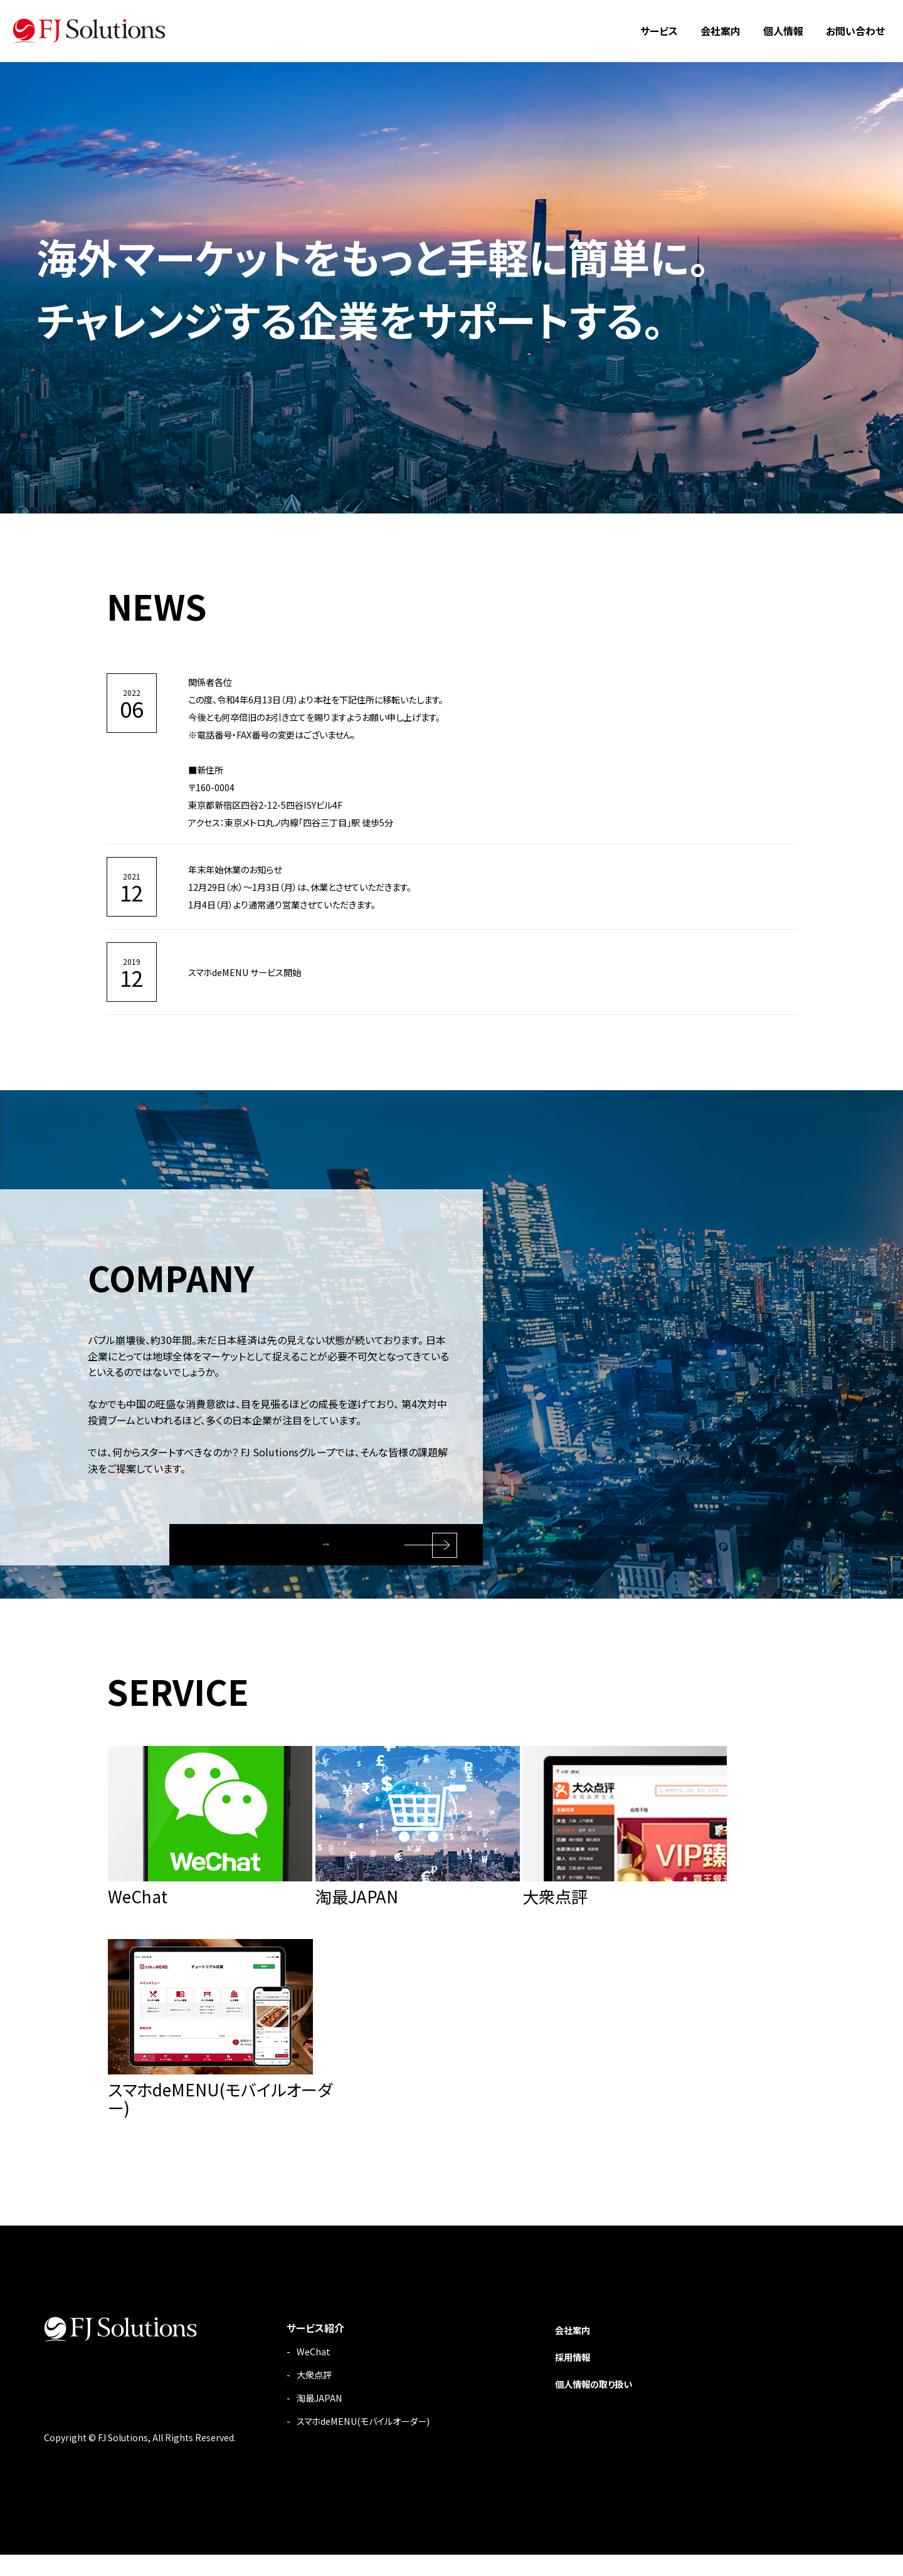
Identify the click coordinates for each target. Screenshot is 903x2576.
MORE (332, 1534)
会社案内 (720, 30)
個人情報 (783, 30)
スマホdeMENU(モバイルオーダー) (342, 2441)
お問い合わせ (855, 30)
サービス (659, 30)
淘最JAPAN (292, 2418)
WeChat (284, 2372)
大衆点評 (287, 2395)
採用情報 (564, 2377)
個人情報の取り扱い (588, 2403)
